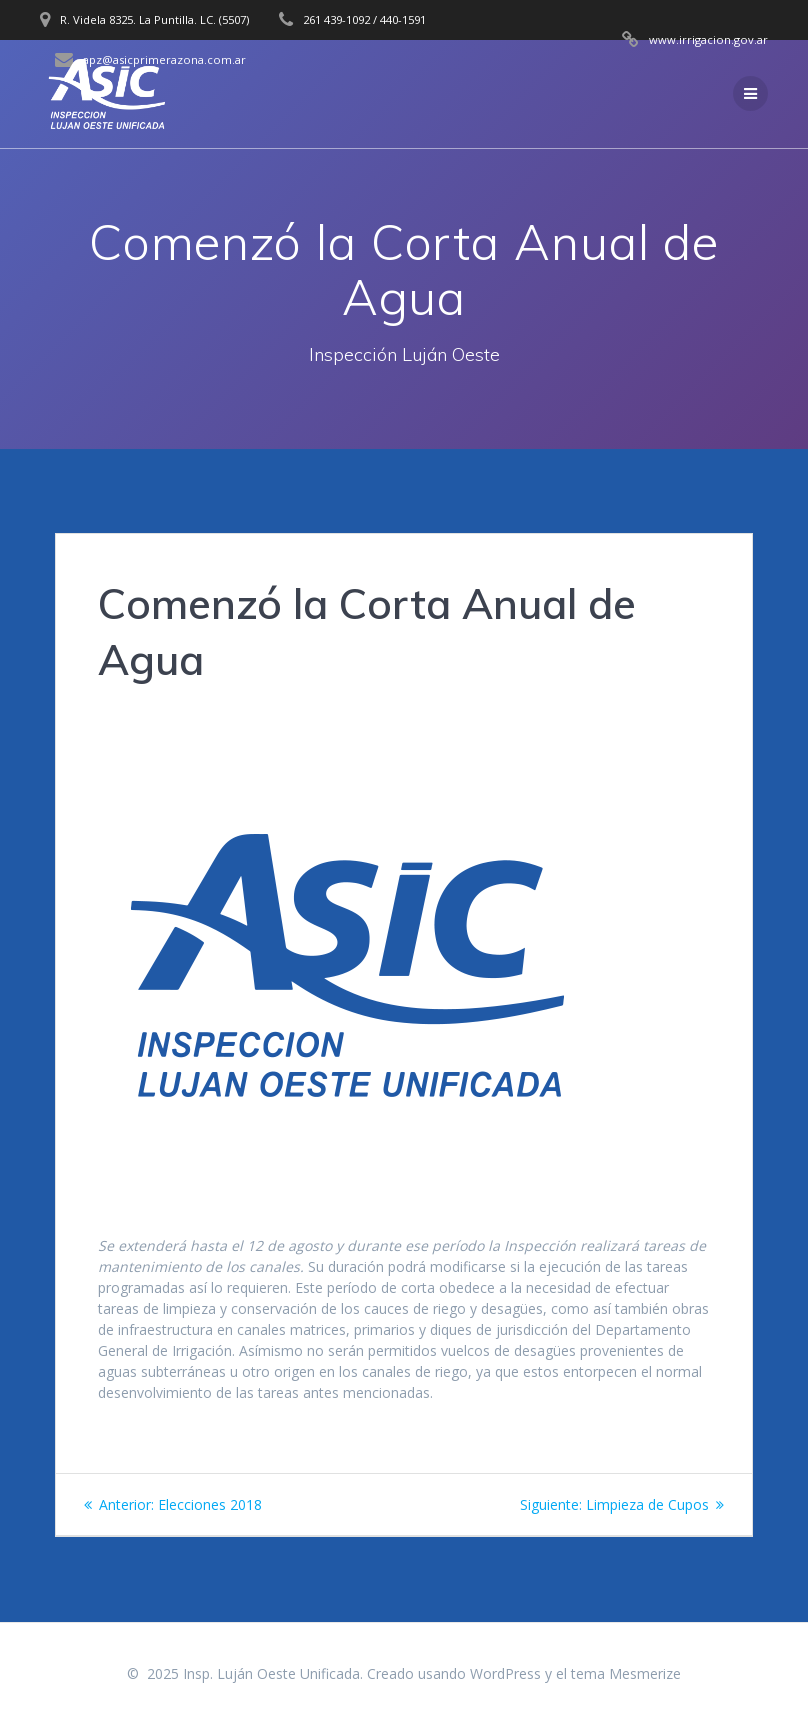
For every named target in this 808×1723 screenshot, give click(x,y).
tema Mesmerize (626, 1673)
